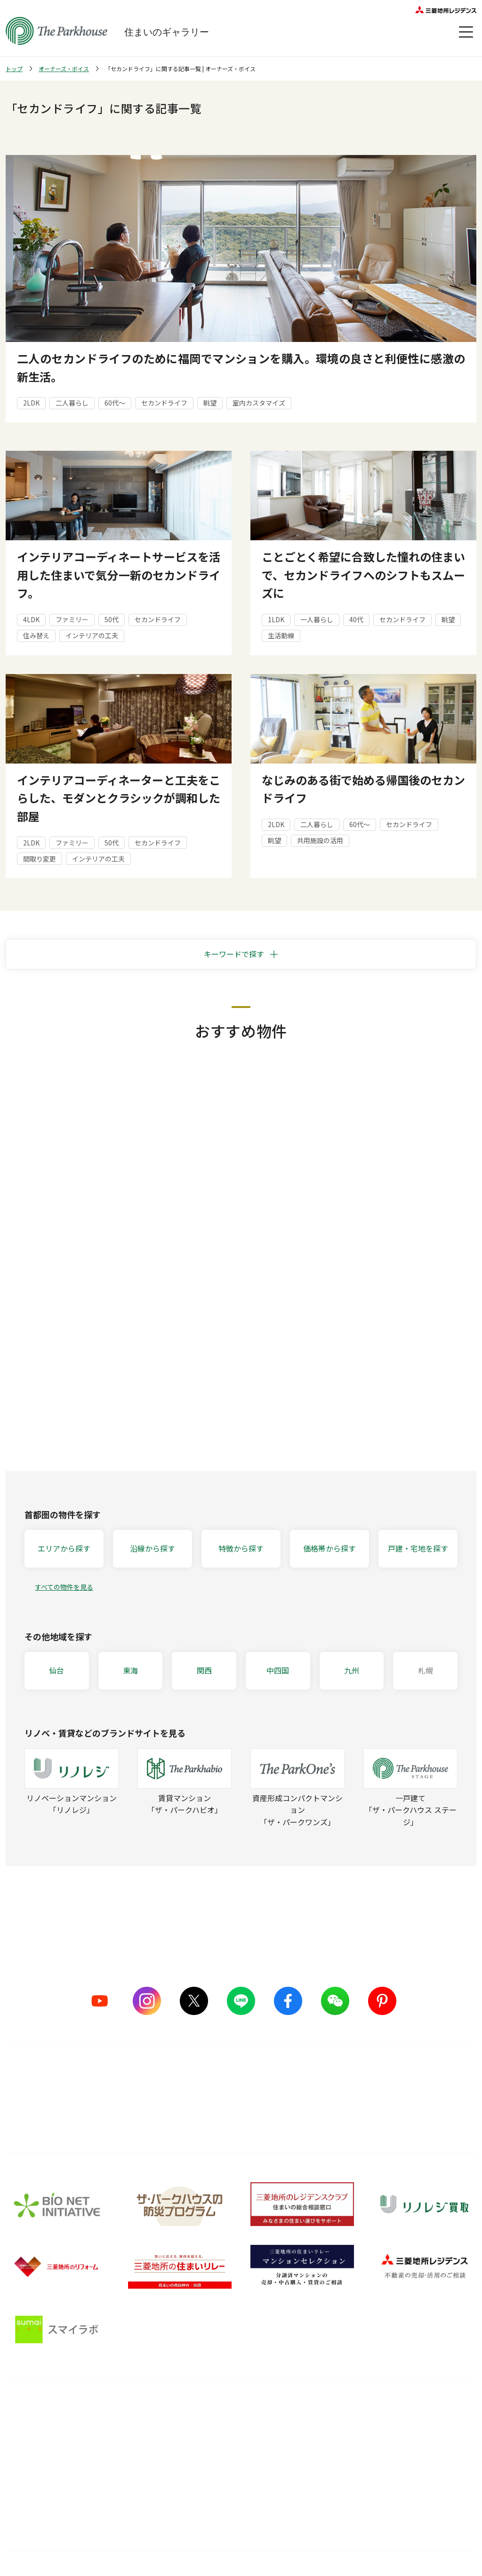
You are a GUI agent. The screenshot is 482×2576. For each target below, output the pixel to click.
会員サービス (425, 2437)
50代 (111, 619)
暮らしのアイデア (324, 2429)
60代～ (114, 402)
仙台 (56, 1670)
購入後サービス (225, 2409)
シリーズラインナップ (39, 2429)
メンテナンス (215, 2465)
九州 (351, 1670)
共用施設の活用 (320, 840)
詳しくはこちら (241, 2112)
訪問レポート (317, 2465)
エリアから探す (64, 1548)
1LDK (276, 619)
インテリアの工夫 (91, 635)
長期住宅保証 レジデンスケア (239, 2447)
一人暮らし (316, 619)
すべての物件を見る (64, 1587)
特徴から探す (241, 1548)
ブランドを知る (36, 2409)
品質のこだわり (138, 2409)
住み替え (36, 635)
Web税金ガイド (321, 2518)
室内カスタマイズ (259, 402)
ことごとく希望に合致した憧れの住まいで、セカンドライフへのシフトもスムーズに (363, 574)
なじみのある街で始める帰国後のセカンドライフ (363, 789)
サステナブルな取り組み (145, 2482)
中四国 (277, 1670)
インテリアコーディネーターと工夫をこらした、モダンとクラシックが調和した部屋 (118, 798)
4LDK (31, 619)
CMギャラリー (27, 2465)
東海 (130, 1670)
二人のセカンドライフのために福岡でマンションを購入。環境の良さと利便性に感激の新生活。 (241, 367)
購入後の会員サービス (228, 2429)
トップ (14, 69)
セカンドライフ (164, 402)
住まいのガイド (327, 2409)
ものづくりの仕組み (138, 2447)
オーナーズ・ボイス (64, 69)
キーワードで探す (234, 953)
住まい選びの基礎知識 (331, 2447)
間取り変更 (39, 858)
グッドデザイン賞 (134, 2465)
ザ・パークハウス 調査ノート (341, 2482)
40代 (356, 619)
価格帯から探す (329, 1548)
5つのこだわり (130, 2429)
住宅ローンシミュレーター (337, 2500)
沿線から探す (152, 1548)
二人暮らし (72, 402)
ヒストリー (22, 2482)
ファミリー (72, 619)
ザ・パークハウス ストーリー (50, 2447)
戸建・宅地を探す (418, 1548)
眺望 (210, 402)
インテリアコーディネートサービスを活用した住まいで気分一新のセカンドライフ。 (118, 574)
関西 (204, 1670)
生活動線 (281, 635)
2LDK (31, 402)
